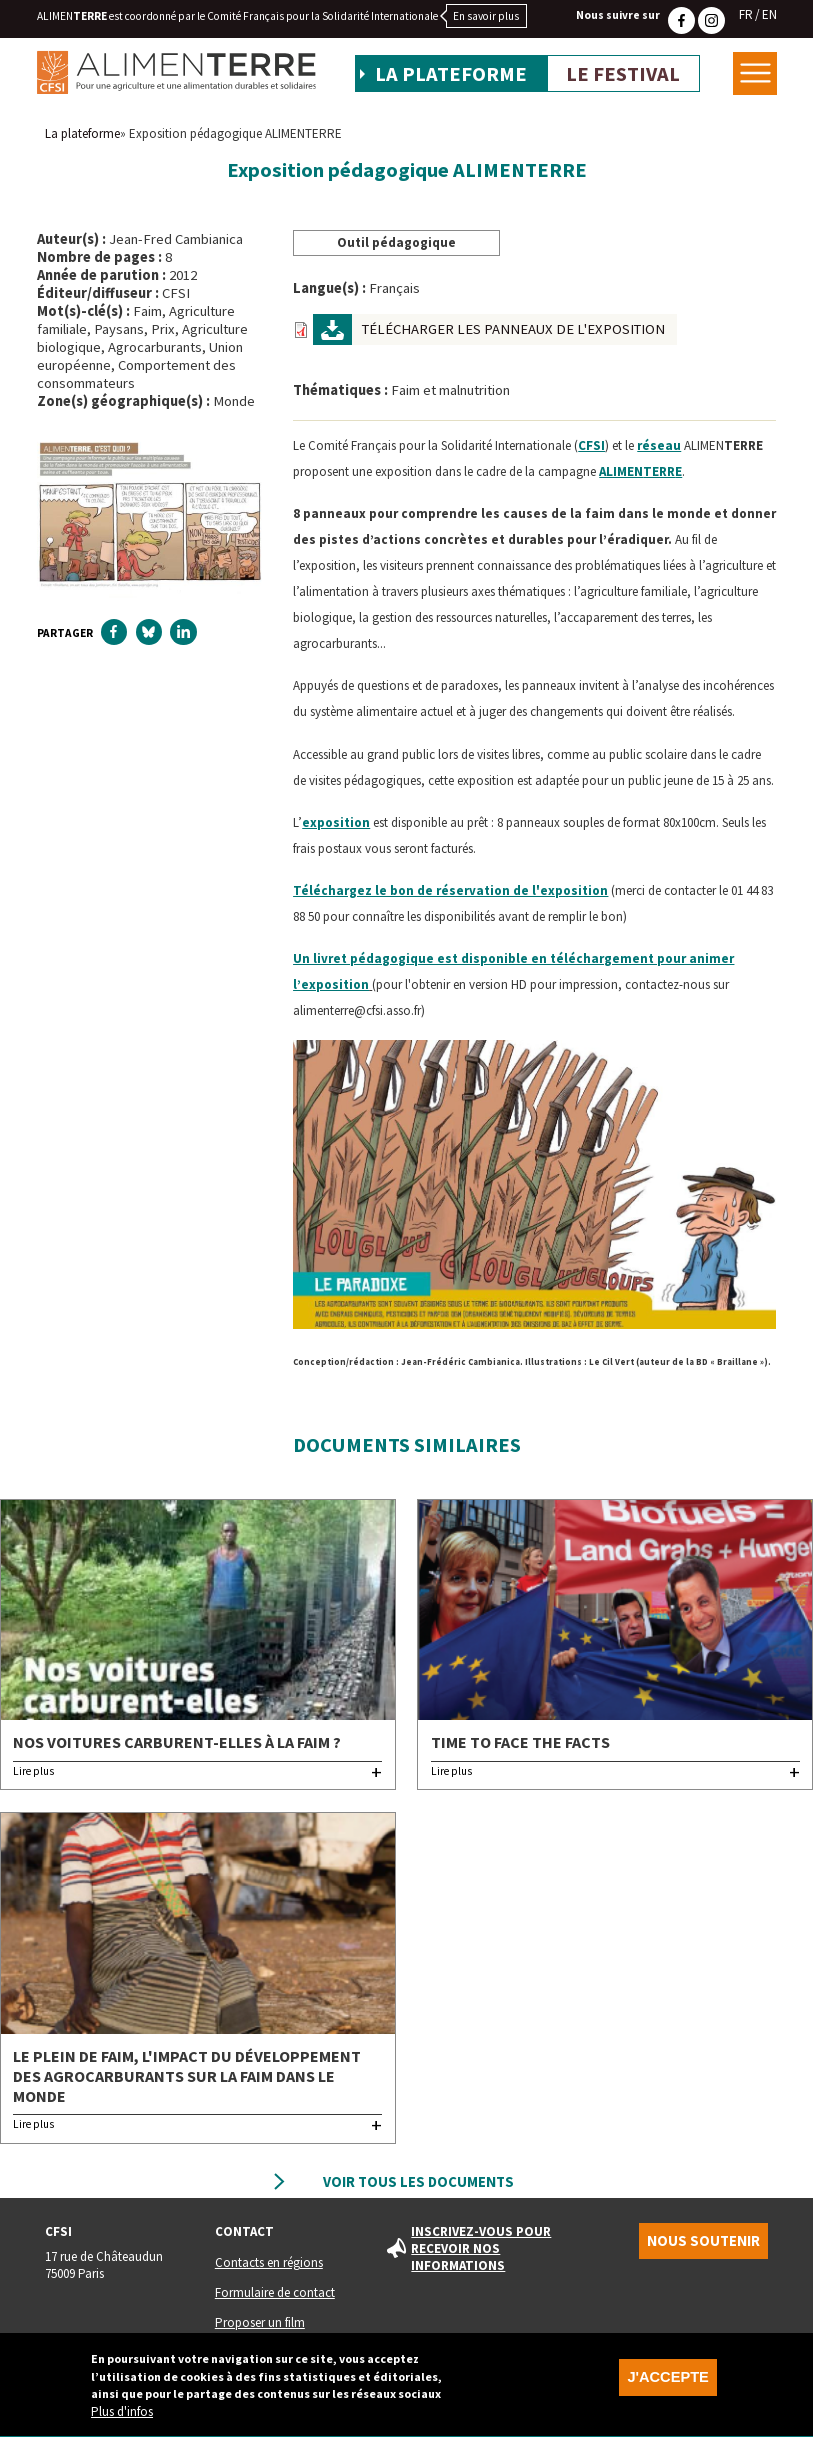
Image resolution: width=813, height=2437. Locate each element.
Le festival (623, 74)
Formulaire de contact (275, 2292)
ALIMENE (640, 471)
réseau (659, 445)
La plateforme (451, 74)
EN (769, 14)
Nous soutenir (703, 2241)
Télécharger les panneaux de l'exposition (513, 329)
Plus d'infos (122, 2420)
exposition (336, 822)
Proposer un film (260, 2322)
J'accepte (667, 2386)
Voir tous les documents (418, 2182)
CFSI (591, 445)
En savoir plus (486, 16)
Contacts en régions (269, 2262)
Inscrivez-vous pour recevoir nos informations (481, 2248)
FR (746, 14)
